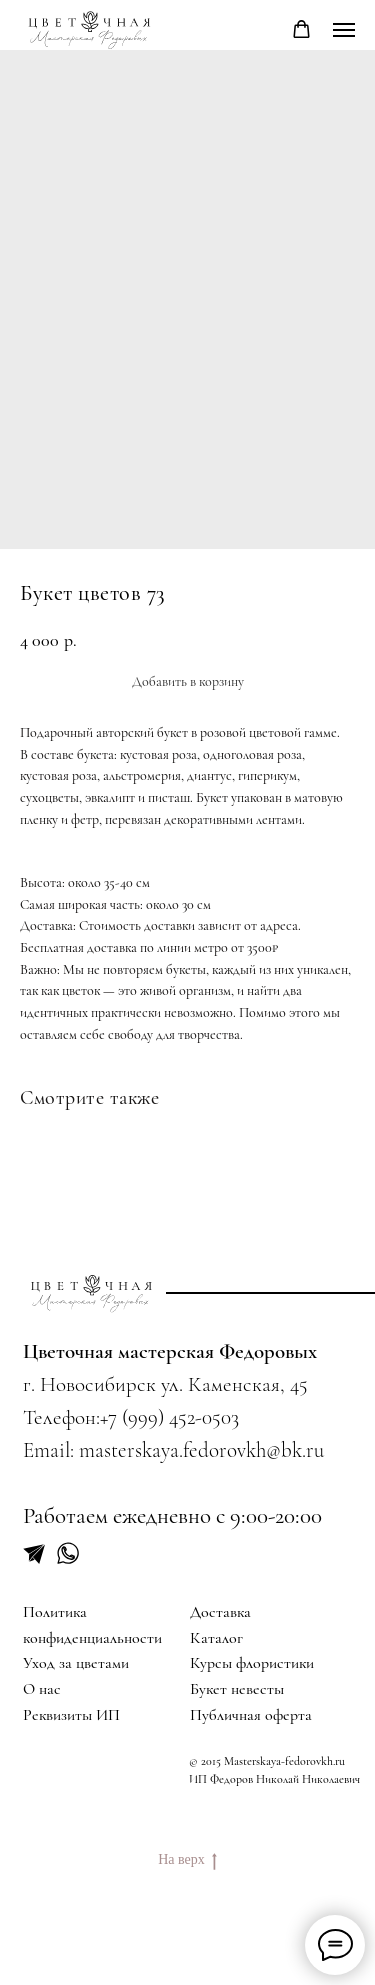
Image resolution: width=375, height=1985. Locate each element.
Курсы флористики (252, 1663)
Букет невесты (237, 1689)
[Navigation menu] (344, 30)
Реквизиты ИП (71, 1715)
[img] (91, 1293)
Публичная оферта (251, 1715)
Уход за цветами (76, 1663)
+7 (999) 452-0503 (169, 1417)
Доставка (220, 1612)
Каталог (216, 1638)
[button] (301, 29)
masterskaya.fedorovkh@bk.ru (201, 1450)
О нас (42, 1689)
